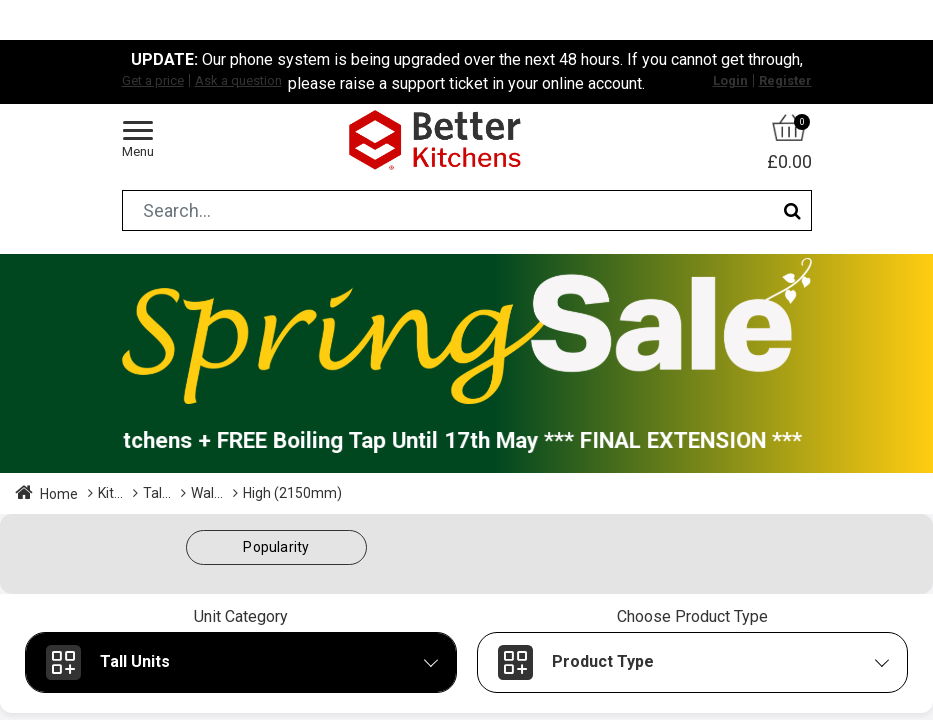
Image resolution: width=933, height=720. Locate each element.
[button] (277, 547)
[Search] (792, 210)
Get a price (153, 80)
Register (785, 80)
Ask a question (238, 80)
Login (730, 80)
